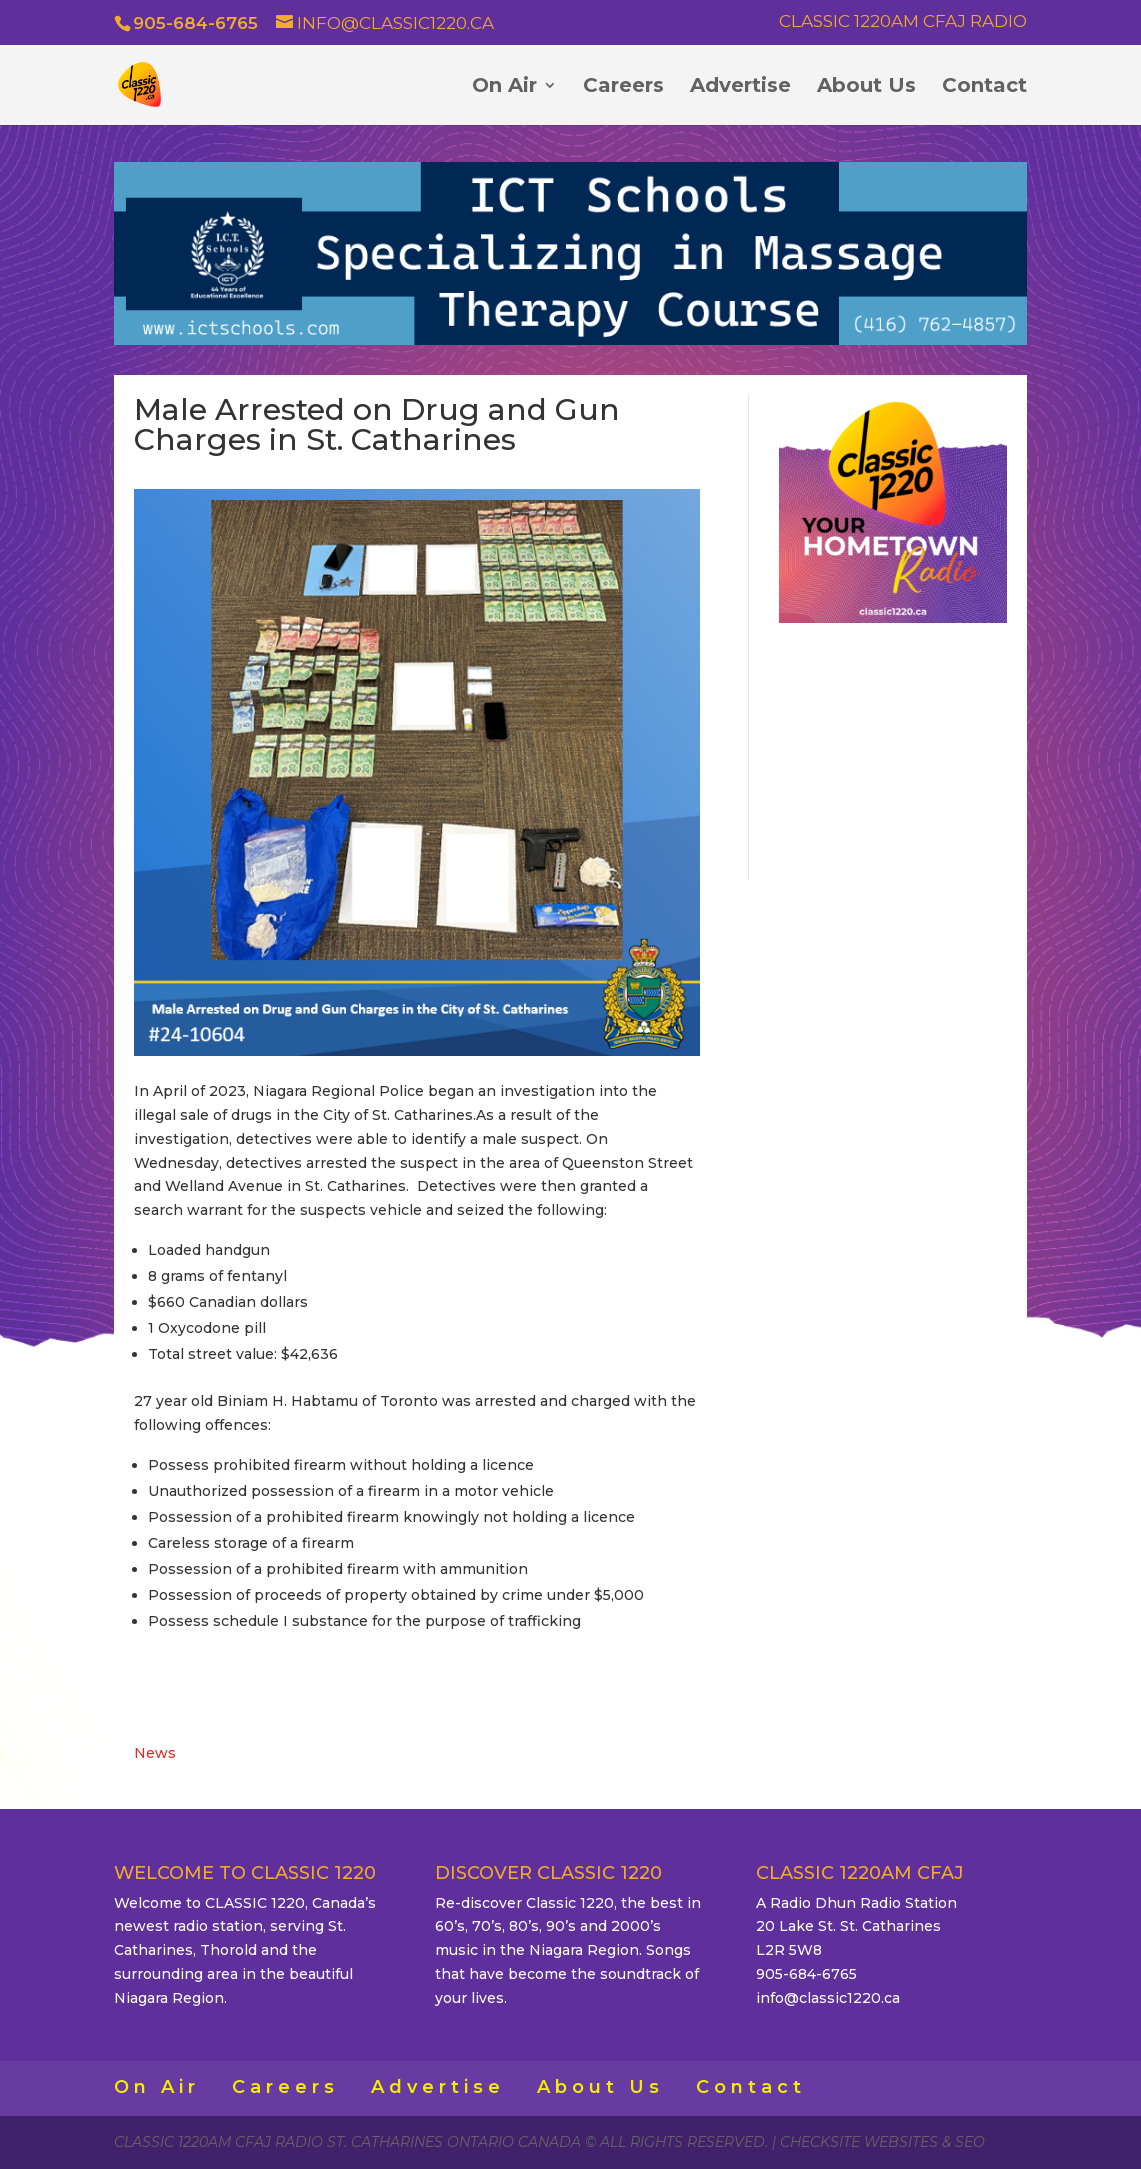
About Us (866, 87)
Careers (623, 87)
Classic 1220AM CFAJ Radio (903, 22)
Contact (984, 87)
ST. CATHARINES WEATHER (893, 748)
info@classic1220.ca (828, 1998)
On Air (504, 87)
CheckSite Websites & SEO (882, 2142)
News (155, 1753)
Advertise (740, 87)
